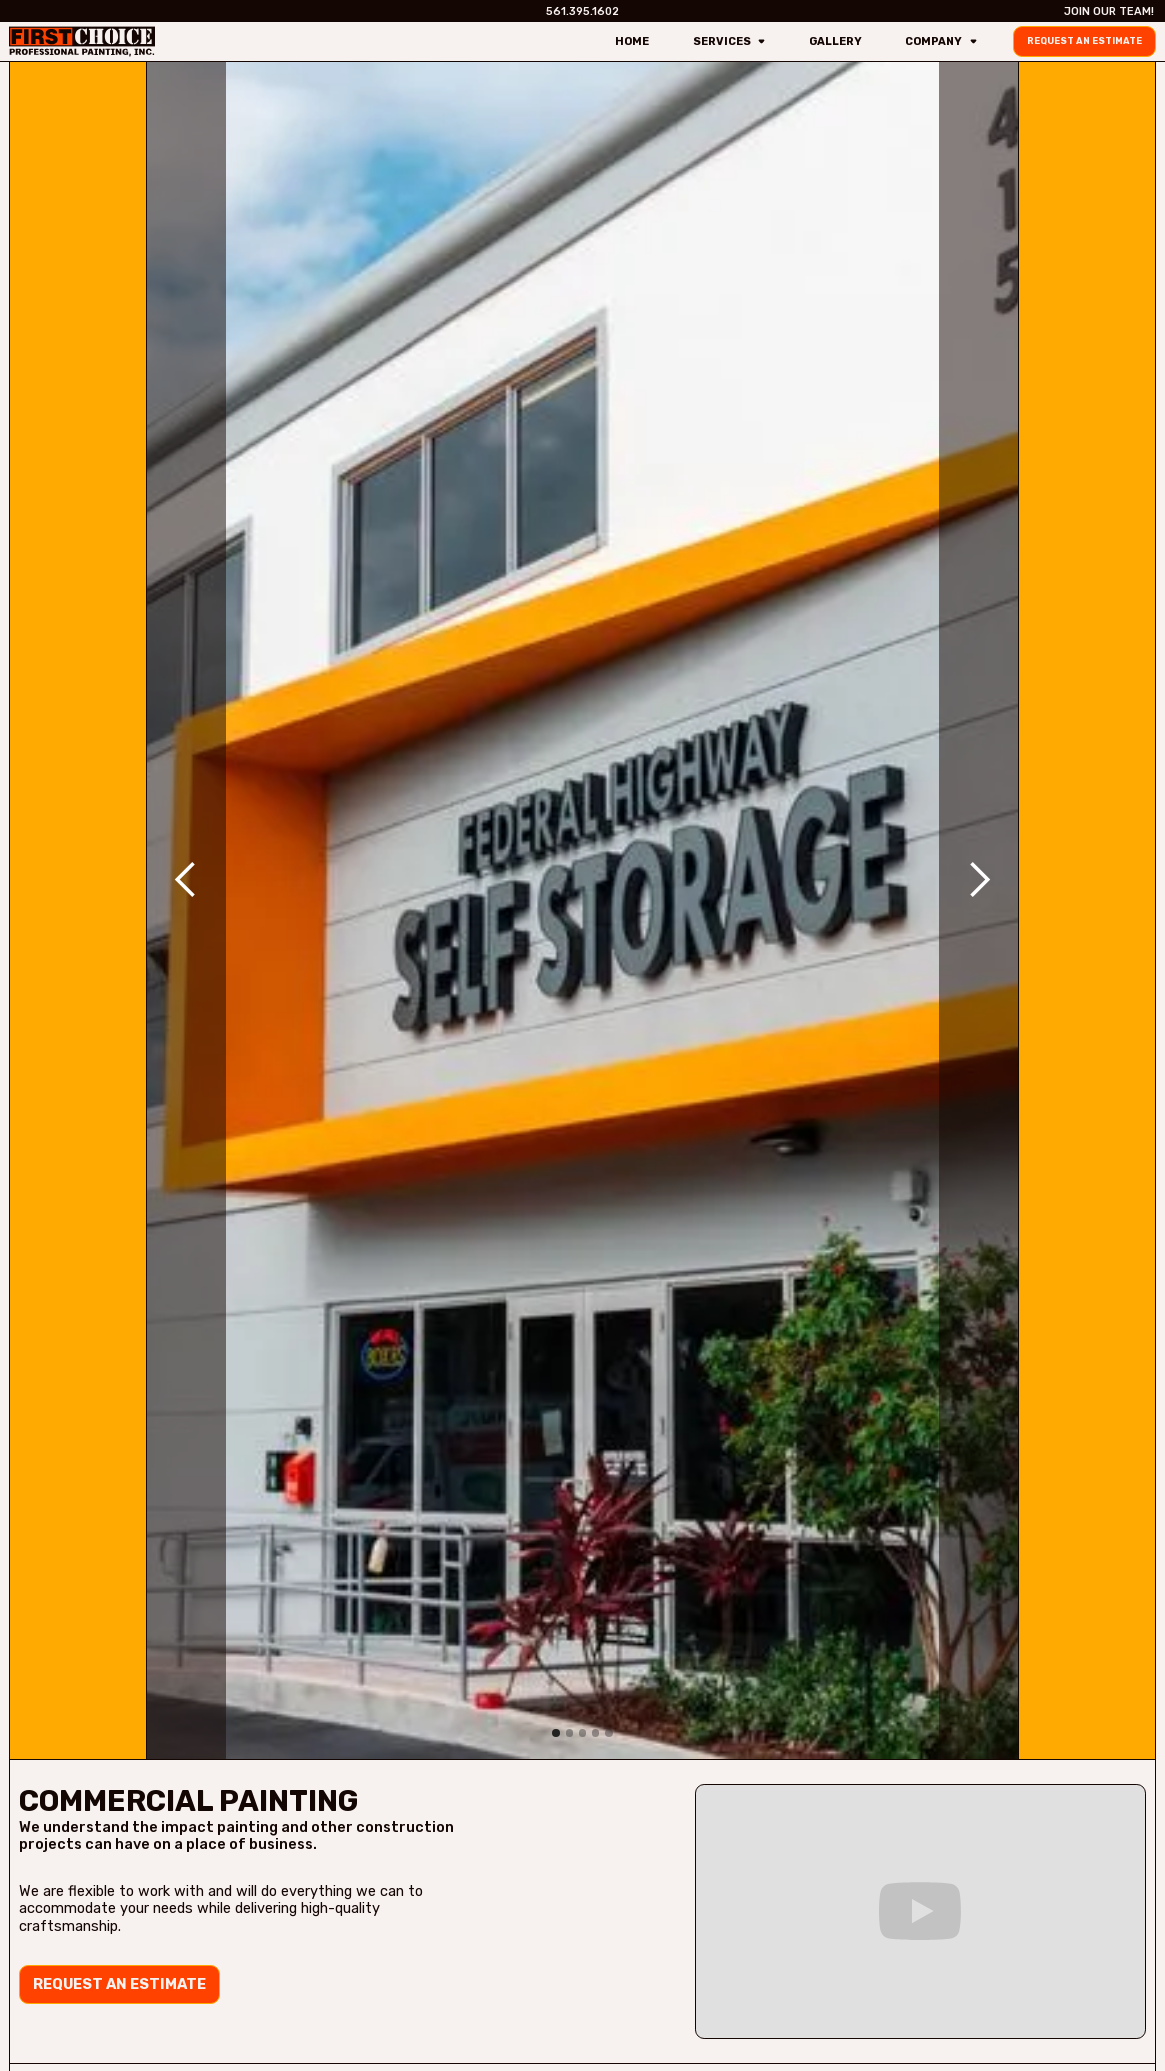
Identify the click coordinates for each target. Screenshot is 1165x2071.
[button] (186, 879)
